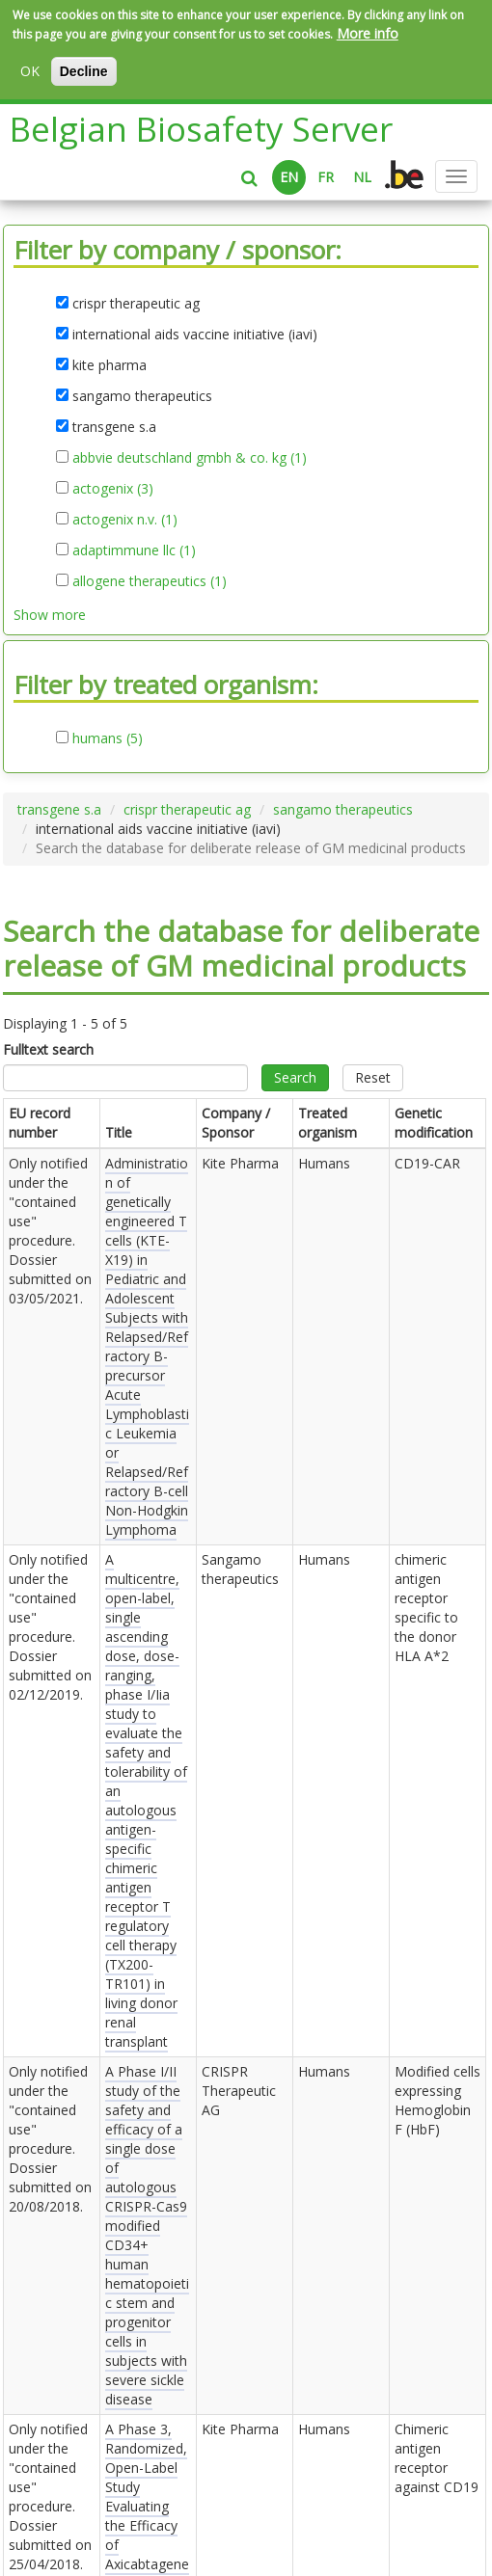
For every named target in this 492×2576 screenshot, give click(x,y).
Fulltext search (48, 1049)
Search (295, 1077)
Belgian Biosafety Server (201, 128)
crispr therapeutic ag (187, 809)
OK (30, 71)
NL (362, 177)
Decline (84, 71)
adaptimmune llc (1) (134, 550)
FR (325, 177)
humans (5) (107, 738)
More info (367, 33)
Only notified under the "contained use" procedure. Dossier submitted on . (50, 1230)
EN (289, 177)
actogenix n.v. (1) (125, 519)
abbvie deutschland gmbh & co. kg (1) (189, 458)
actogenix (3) (112, 488)
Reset (373, 1077)
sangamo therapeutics (343, 809)
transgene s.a (59, 809)
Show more (50, 614)
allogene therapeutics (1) (149, 581)
